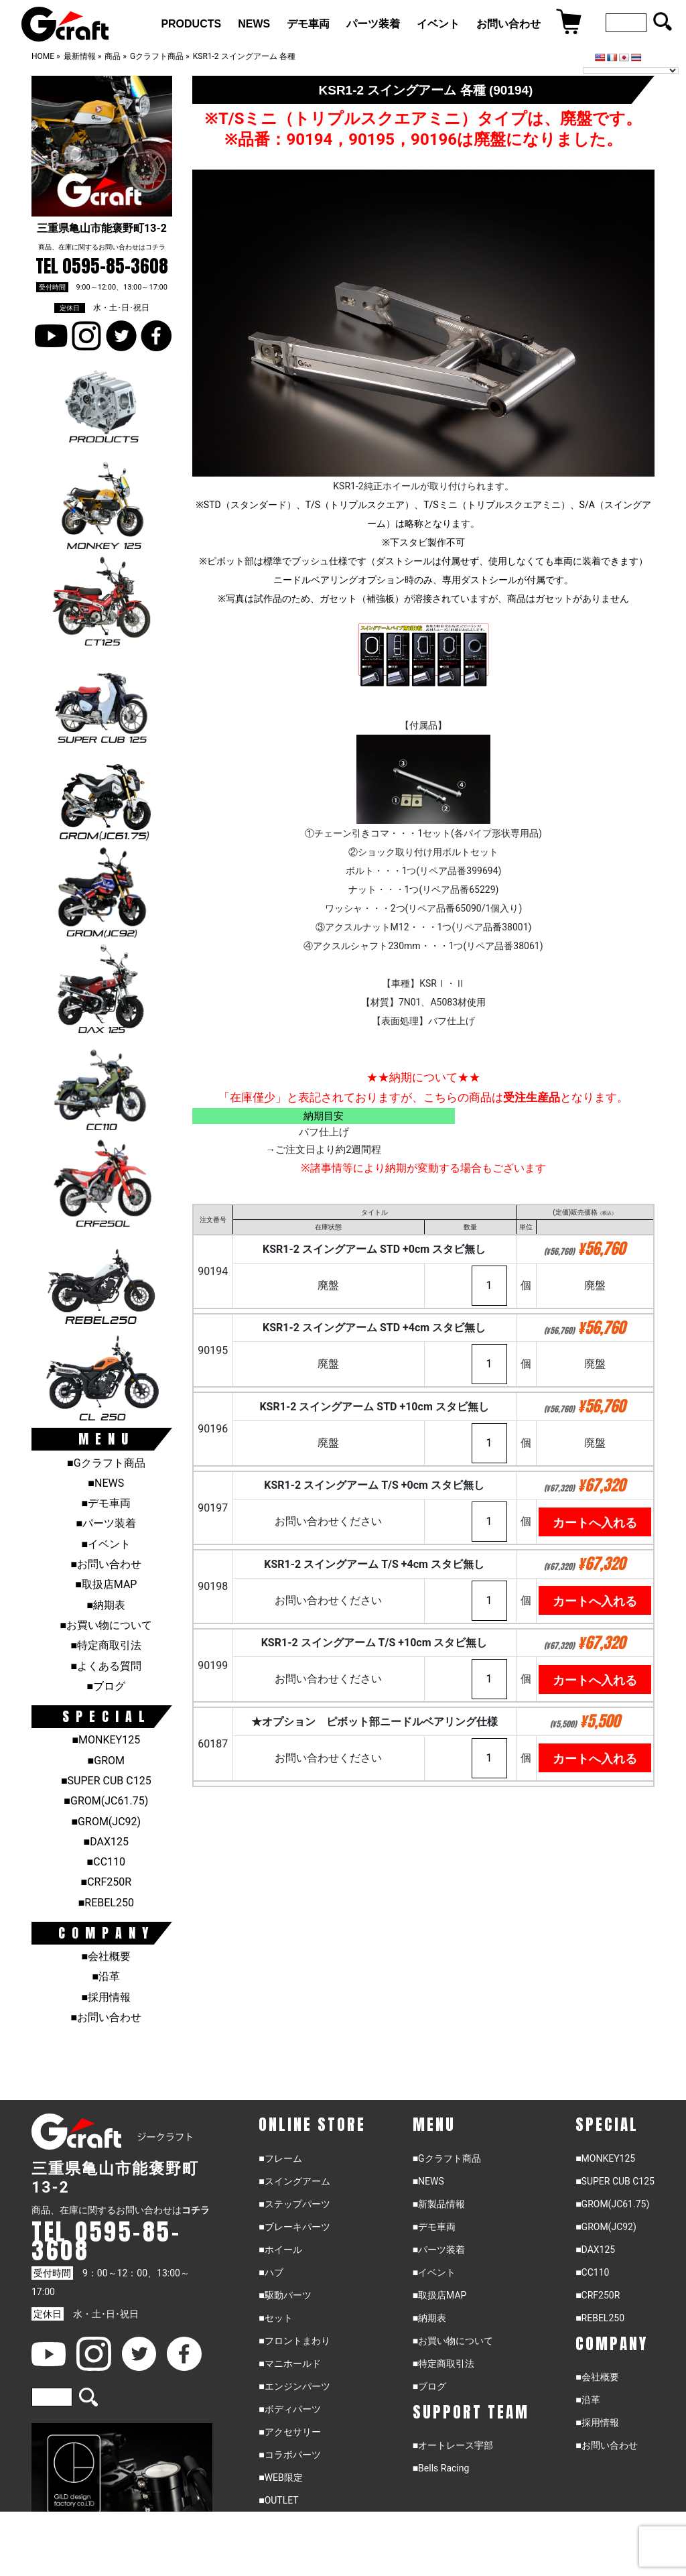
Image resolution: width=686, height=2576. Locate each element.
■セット (275, 2318)
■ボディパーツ (289, 2409)
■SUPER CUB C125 (106, 1780)
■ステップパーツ (294, 2204)
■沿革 (106, 1976)
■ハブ (271, 2272)
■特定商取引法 (105, 1645)
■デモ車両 (106, 1503)
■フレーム (280, 2158)
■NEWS (106, 1483)
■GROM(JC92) (106, 1821)
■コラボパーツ (289, 2454)
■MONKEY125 (106, 1739)
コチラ (155, 247)
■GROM (106, 1760)
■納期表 (105, 1605)
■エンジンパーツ (294, 2386)
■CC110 (106, 1861)
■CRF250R (105, 1882)
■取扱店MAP (106, 1584)
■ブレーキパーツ (294, 2226)
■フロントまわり (294, 2340)
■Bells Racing (441, 2468)
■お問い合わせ (105, 1564)
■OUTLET (279, 2500)
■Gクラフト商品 (106, 1463)
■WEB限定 (281, 2477)
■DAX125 (106, 1841)
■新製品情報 (439, 2204)
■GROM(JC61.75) (106, 1800)
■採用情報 (106, 1997)
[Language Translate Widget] (631, 70)
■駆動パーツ (285, 2295)
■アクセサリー (289, 2432)
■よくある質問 (105, 1666)
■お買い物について (106, 1625)
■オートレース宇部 (453, 2445)
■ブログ (105, 1686)
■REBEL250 (106, 1902)
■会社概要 (106, 1956)
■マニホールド (289, 2363)
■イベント (106, 1544)
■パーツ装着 (106, 1523)
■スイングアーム (294, 2181)
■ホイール (280, 2249)
